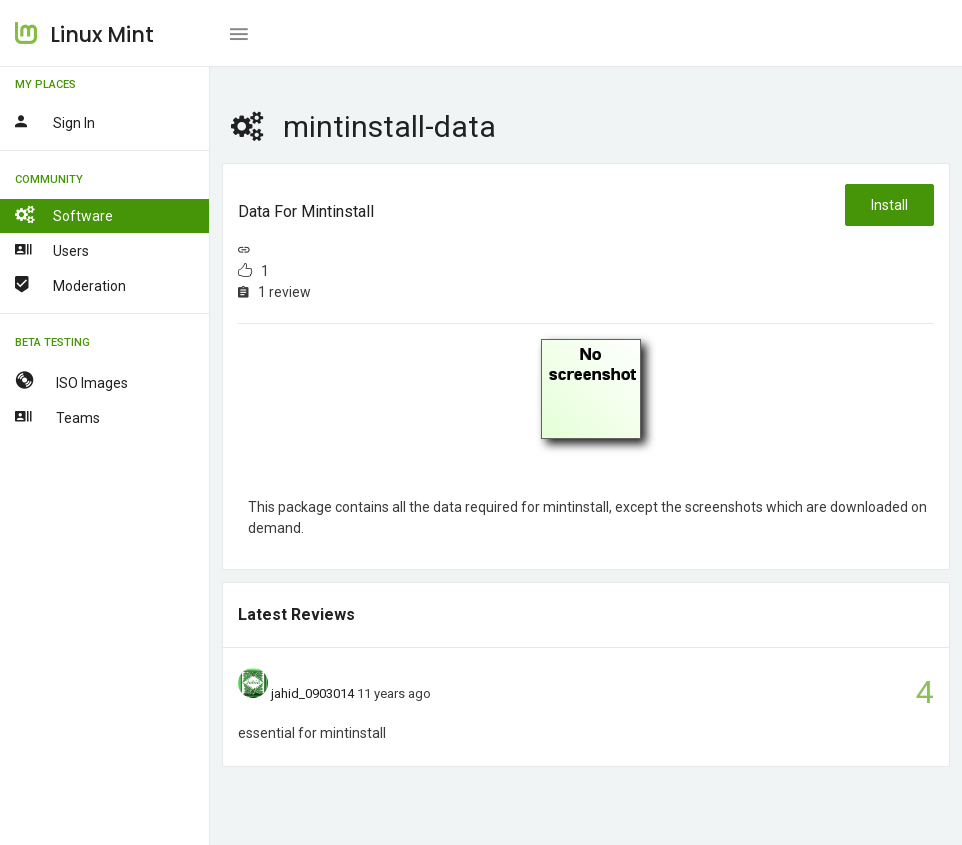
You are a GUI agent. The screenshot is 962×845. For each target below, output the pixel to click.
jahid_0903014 (312, 693)
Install (889, 205)
